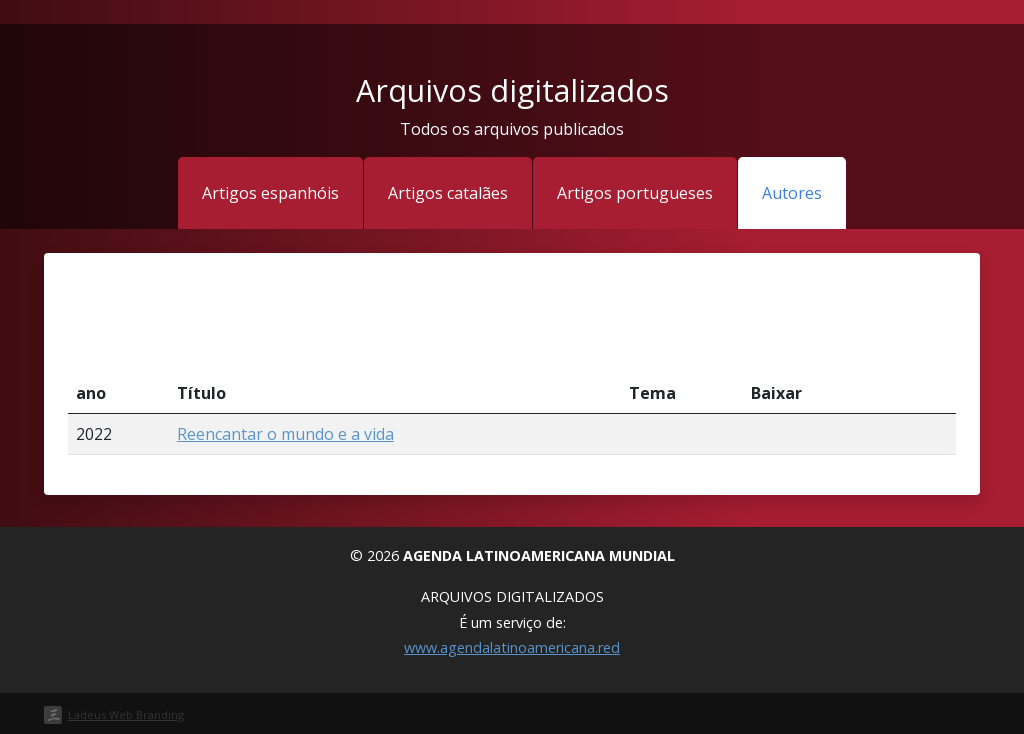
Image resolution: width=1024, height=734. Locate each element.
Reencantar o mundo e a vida (285, 434)
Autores (792, 193)
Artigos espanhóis (270, 193)
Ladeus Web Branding (126, 714)
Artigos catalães (448, 193)
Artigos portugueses (635, 193)
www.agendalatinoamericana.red (512, 647)
